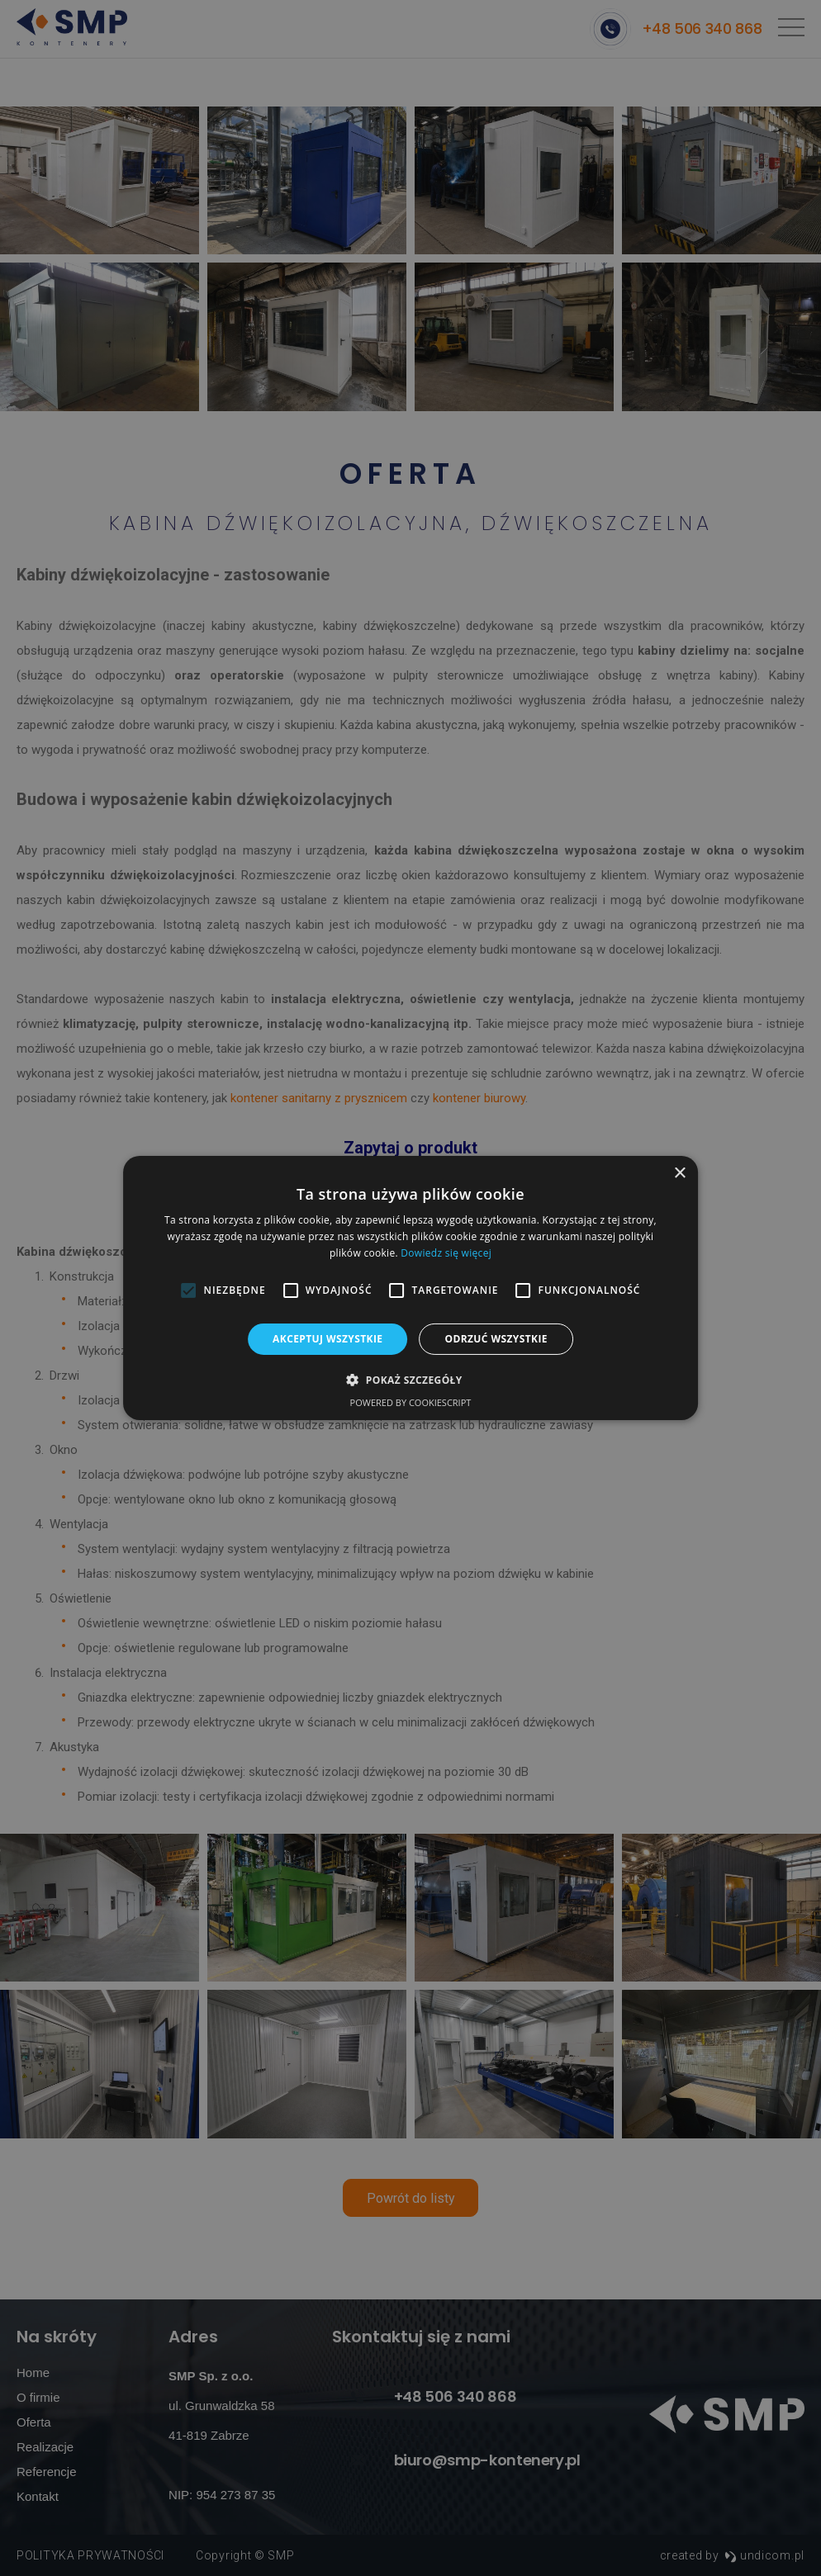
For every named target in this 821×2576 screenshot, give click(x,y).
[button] (410, 1379)
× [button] (679, 1173)
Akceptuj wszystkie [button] (327, 1339)
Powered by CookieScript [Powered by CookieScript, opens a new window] (411, 1402)
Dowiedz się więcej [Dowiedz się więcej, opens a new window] (446, 1253)
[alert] (410, 1288)
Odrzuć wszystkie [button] (495, 1339)
